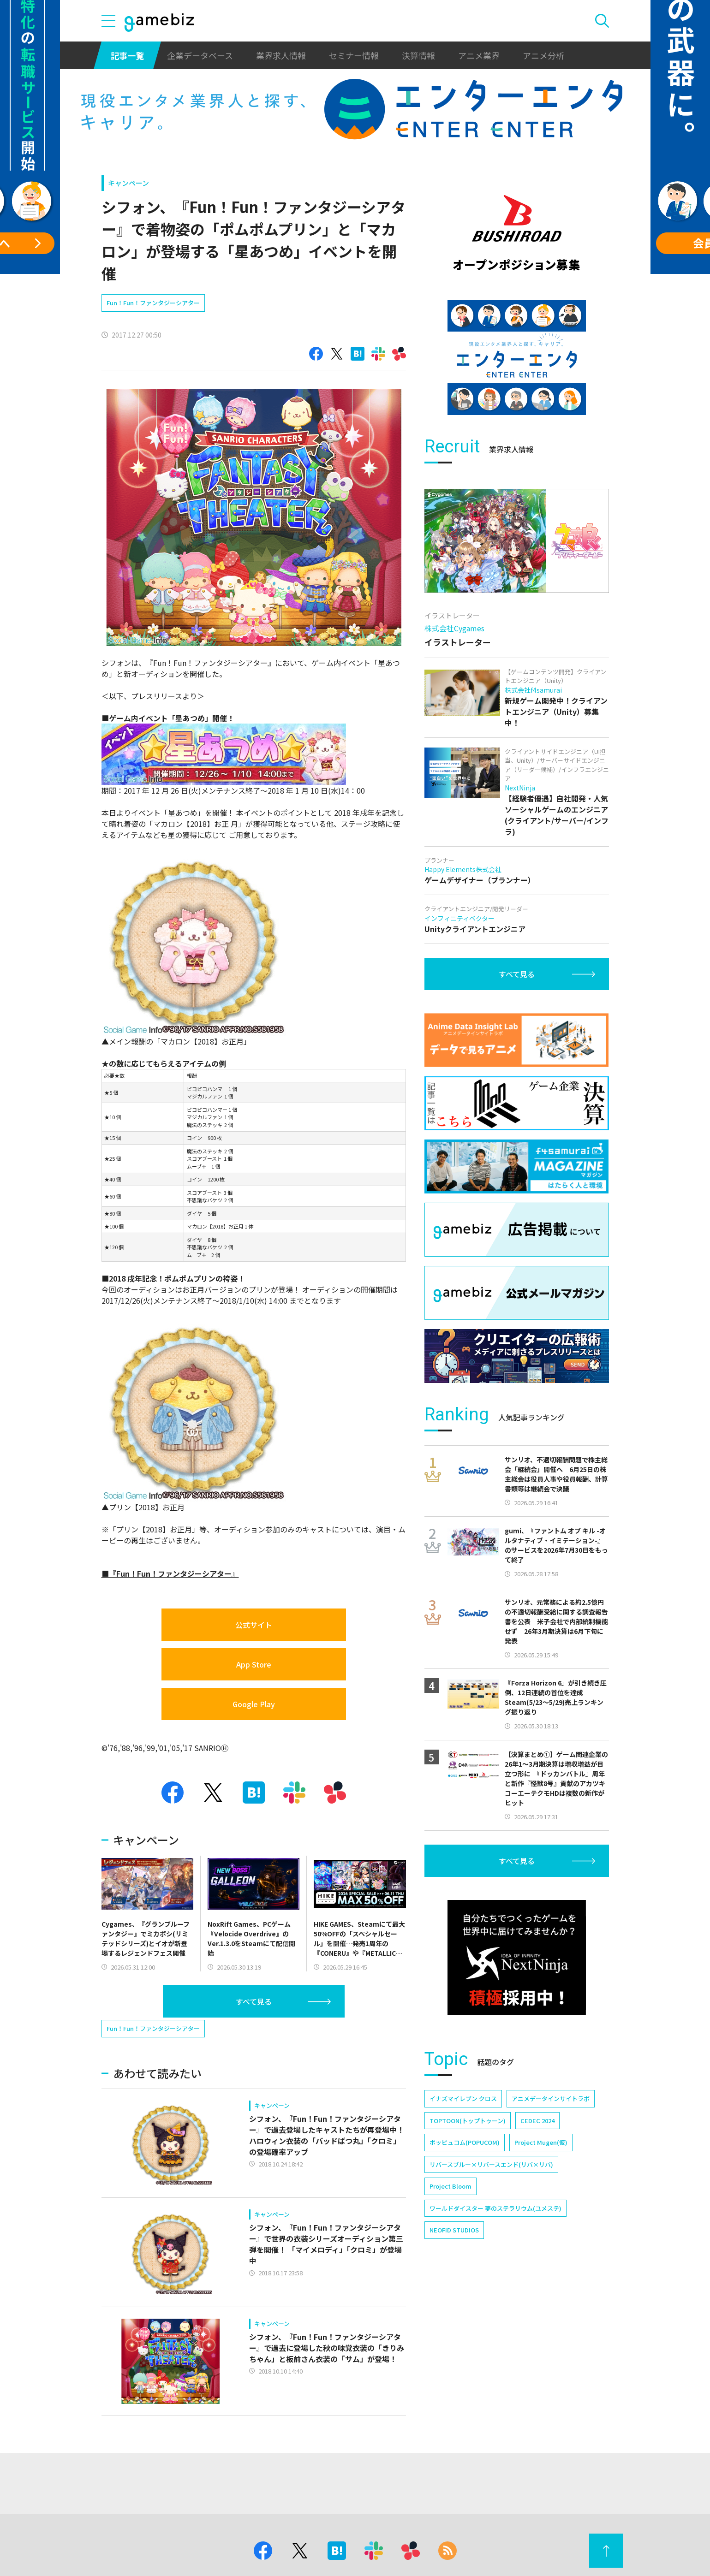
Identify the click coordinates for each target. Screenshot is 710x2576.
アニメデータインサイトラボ (551, 2098)
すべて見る (254, 2001)
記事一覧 (127, 55)
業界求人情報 (281, 55)
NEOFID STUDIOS (454, 2230)
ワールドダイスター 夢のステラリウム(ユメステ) (495, 2208)
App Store (253, 1664)
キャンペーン (128, 183)
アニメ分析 (543, 55)
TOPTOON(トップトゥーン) (468, 2120)
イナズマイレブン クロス (463, 2098)
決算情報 (418, 55)
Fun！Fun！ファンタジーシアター (153, 302)
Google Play (254, 1703)
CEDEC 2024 (537, 2120)
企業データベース (200, 55)
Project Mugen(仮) (540, 2142)
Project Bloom (450, 2186)
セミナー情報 (354, 55)
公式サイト (253, 1624)
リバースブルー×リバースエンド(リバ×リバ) (491, 2164)
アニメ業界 (479, 55)
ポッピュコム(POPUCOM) (465, 2142)
